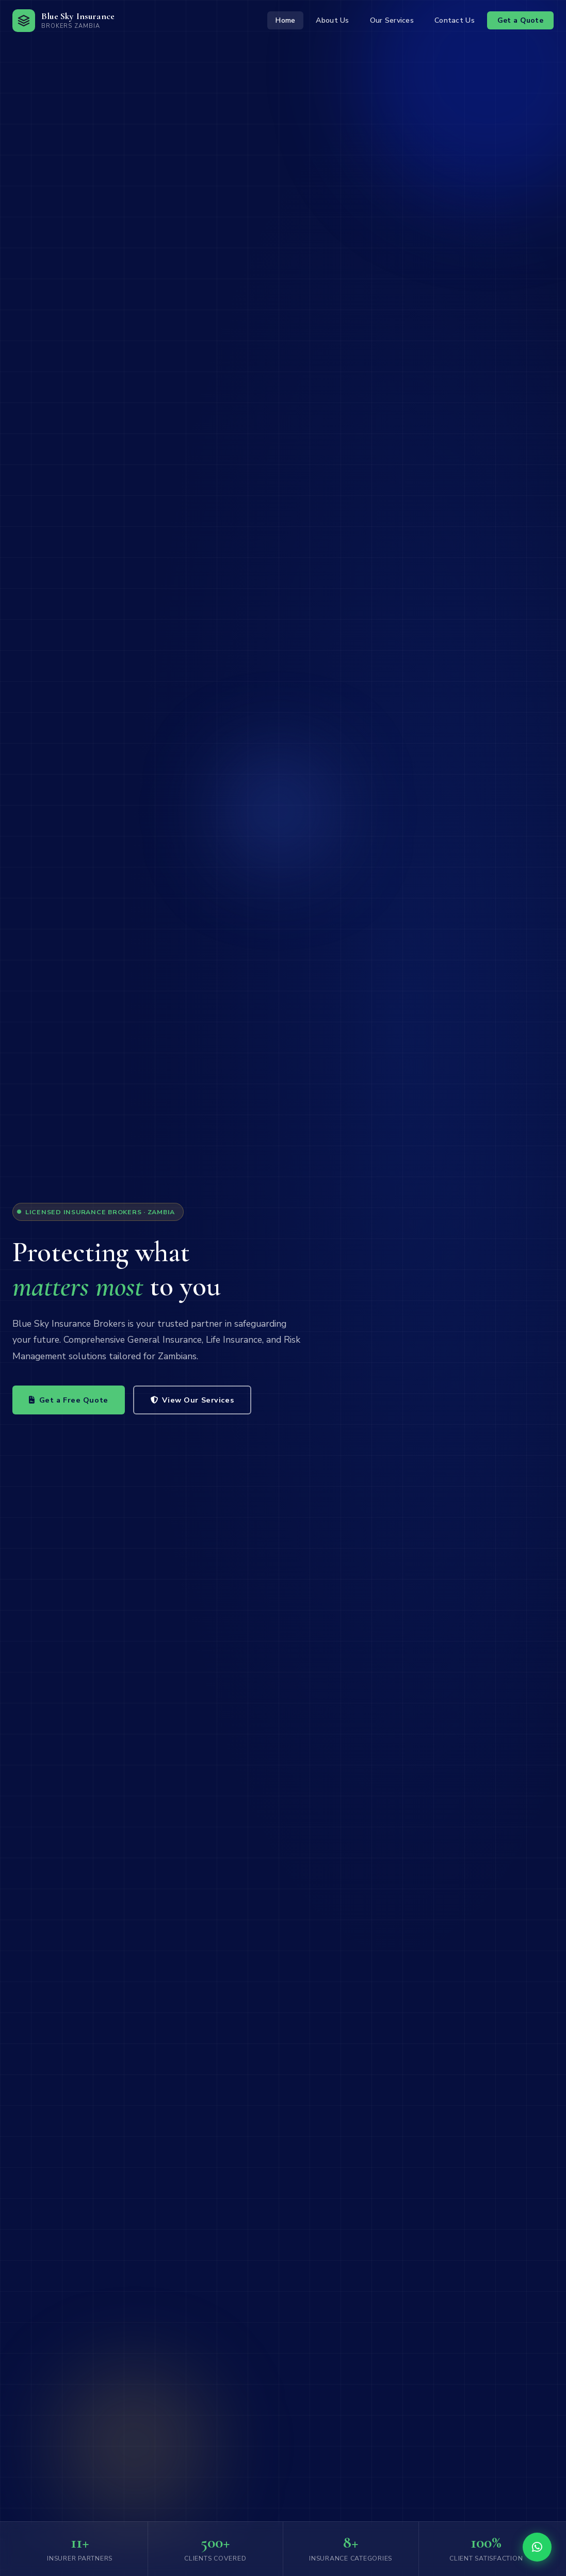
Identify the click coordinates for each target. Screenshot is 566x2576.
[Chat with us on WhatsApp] (537, 2547)
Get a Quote (520, 20)
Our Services (392, 20)
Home (285, 20)
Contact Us (454, 20)
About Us (332, 20)
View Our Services (192, 1400)
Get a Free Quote (68, 1400)
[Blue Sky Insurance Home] (63, 20)
